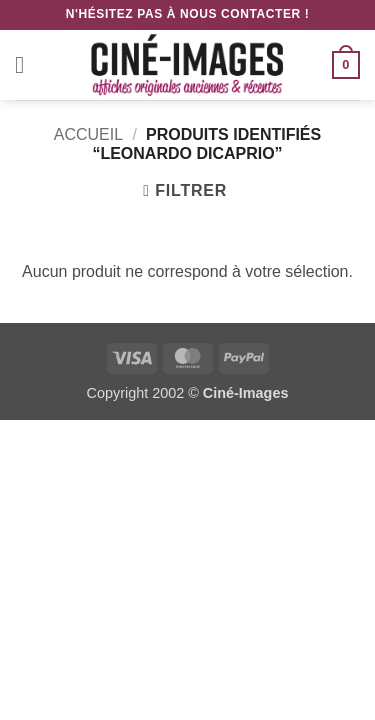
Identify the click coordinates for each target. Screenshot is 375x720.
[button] (27, 64)
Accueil (88, 134)
